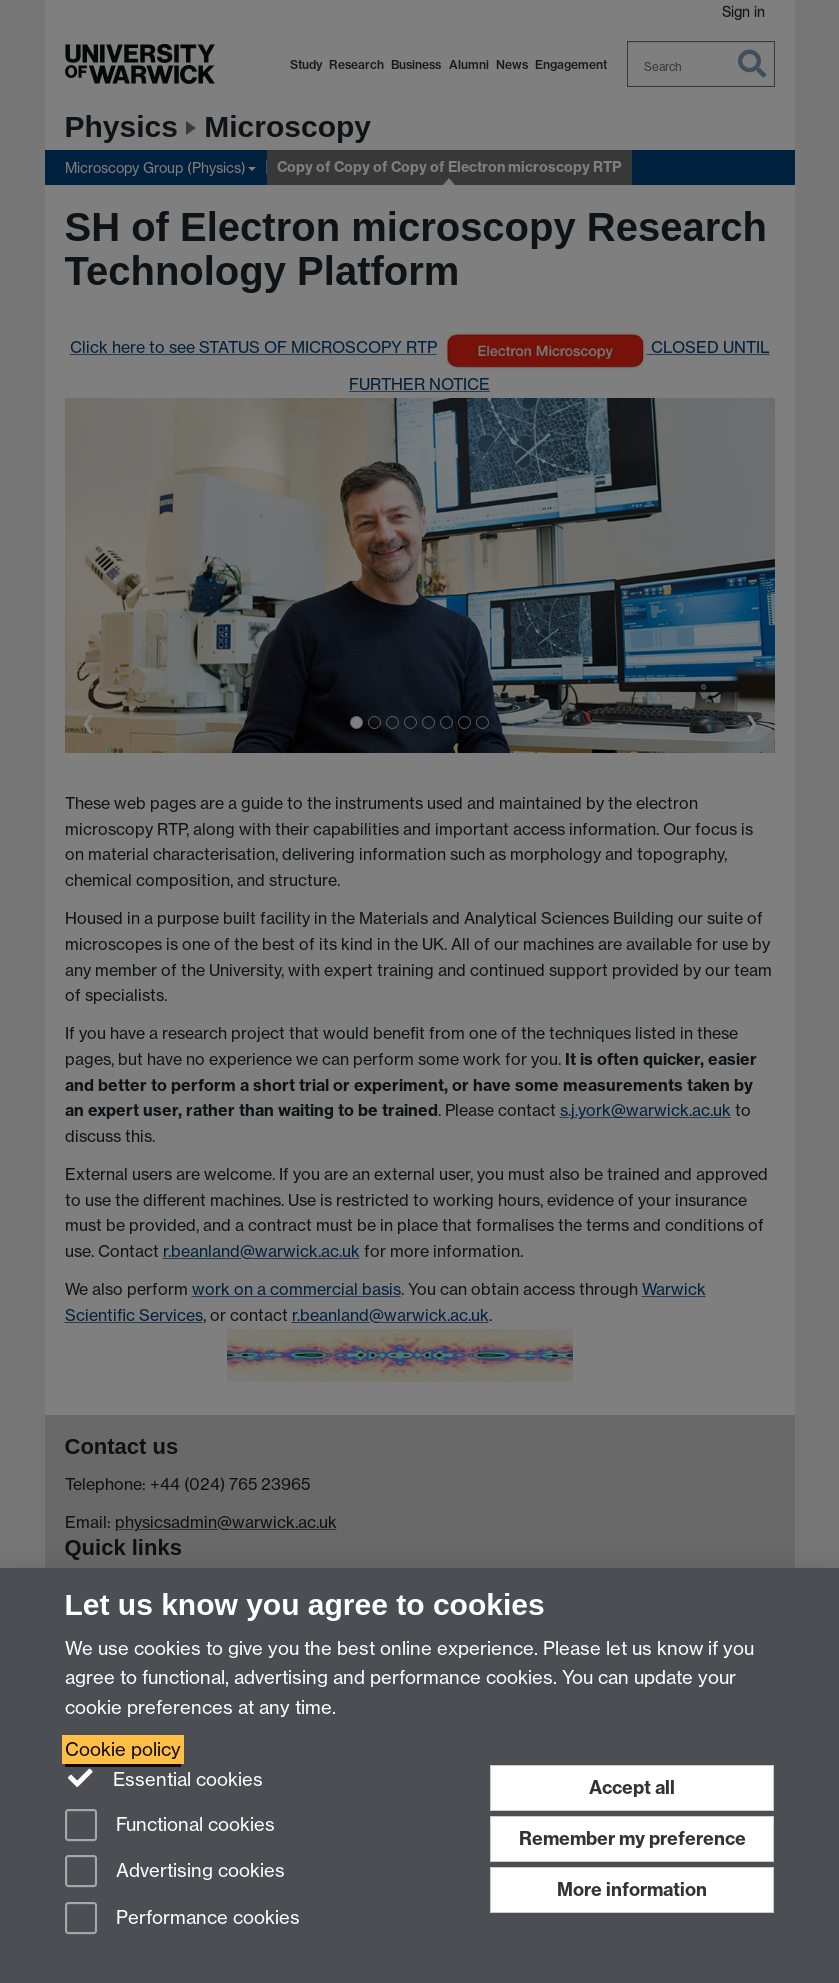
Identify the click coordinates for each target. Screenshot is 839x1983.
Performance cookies (182, 1919)
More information (632, 1889)
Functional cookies (170, 1826)
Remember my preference (632, 1838)
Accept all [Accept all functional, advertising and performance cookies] (632, 1787)
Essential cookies (164, 1778)
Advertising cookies (175, 1872)
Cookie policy (123, 1749)
